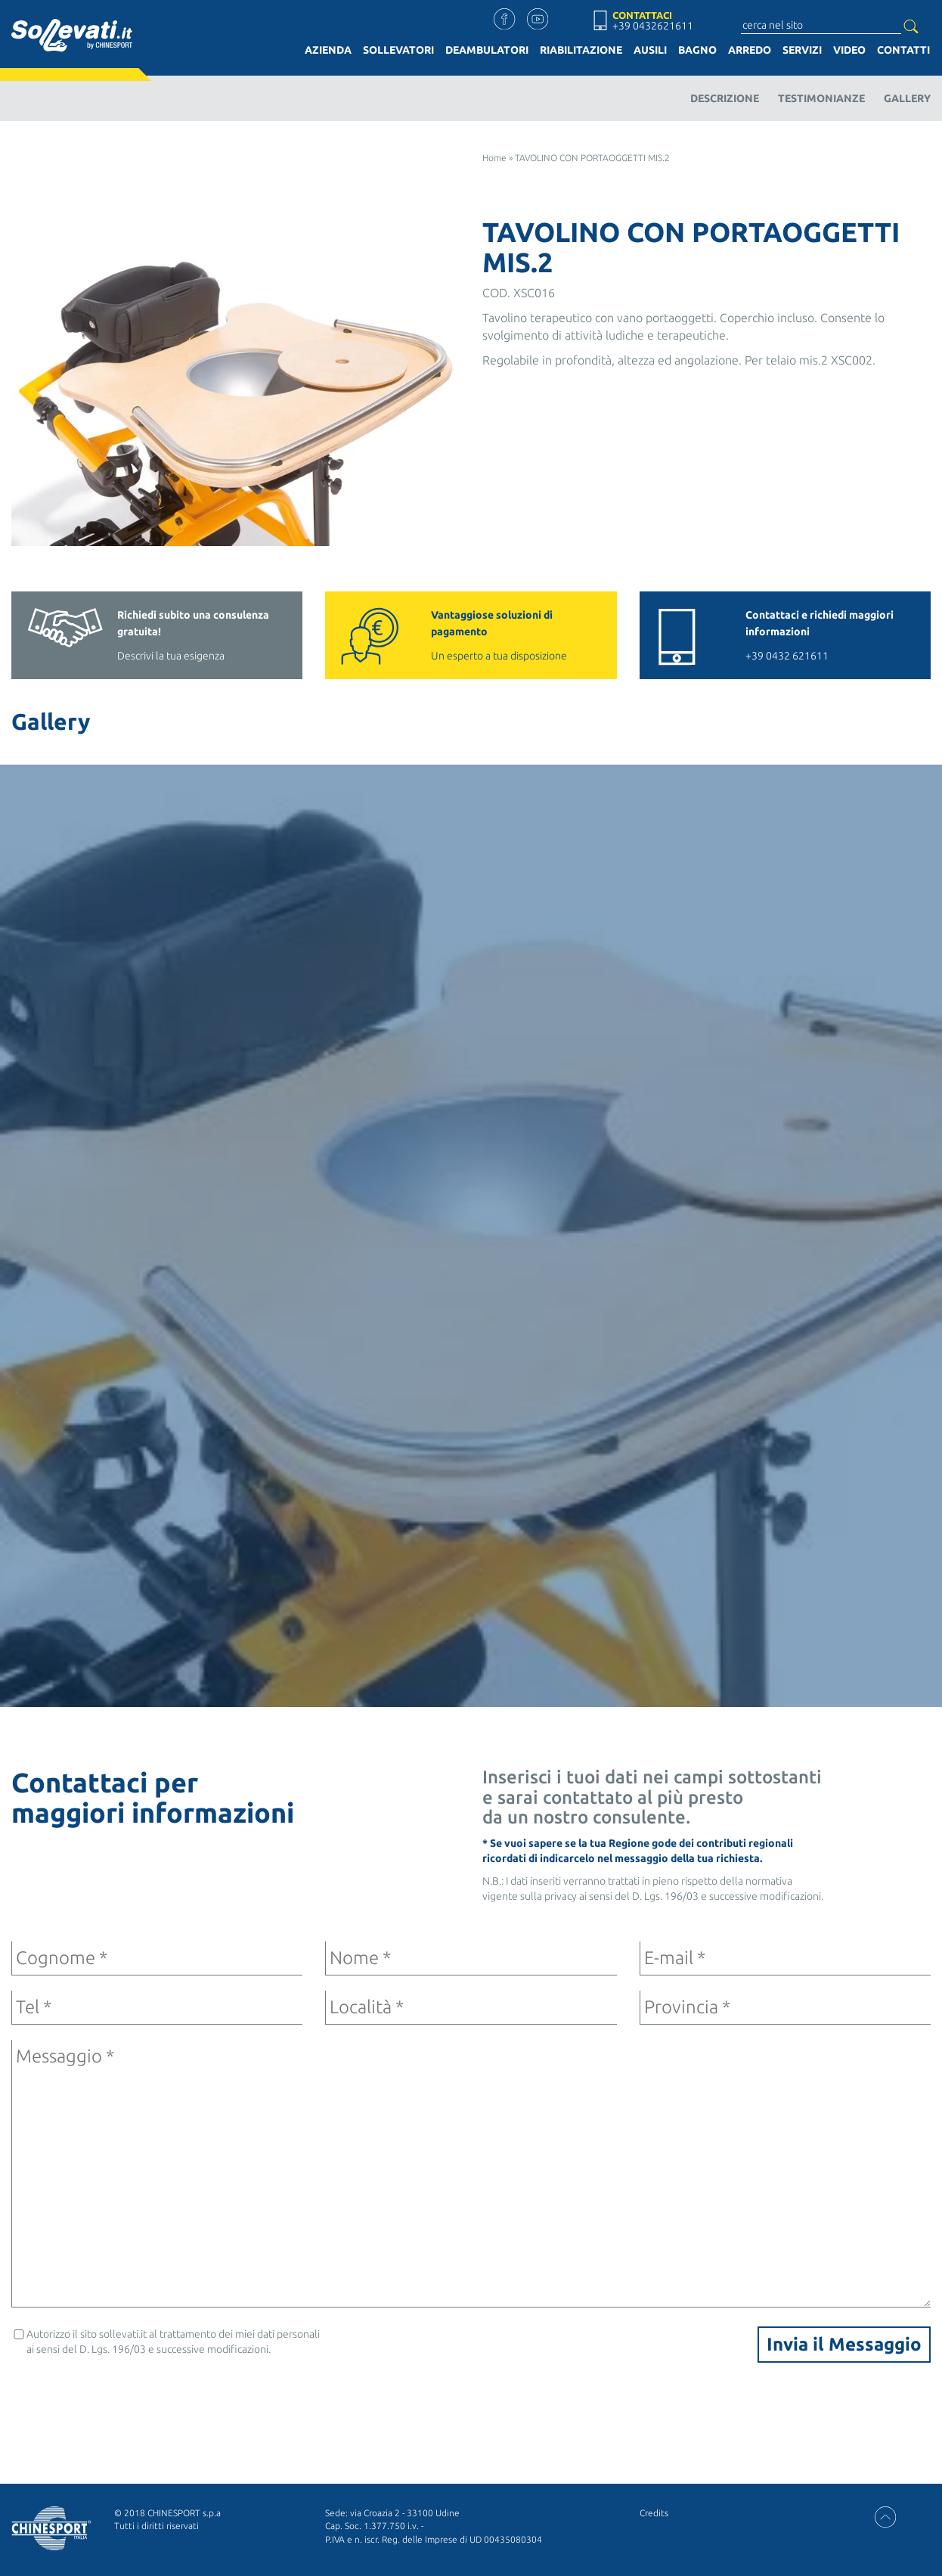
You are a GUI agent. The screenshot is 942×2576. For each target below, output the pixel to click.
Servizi (802, 50)
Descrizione (724, 98)
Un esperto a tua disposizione (516, 634)
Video (849, 50)
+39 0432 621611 (830, 634)
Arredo (749, 50)
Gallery (907, 98)
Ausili (650, 50)
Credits (654, 2513)
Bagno (697, 50)
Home (494, 158)
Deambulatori (486, 50)
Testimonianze (821, 98)
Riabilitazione (581, 50)
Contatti (903, 50)
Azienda (328, 50)
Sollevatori (398, 50)
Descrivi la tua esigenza (202, 634)
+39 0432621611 (652, 26)
